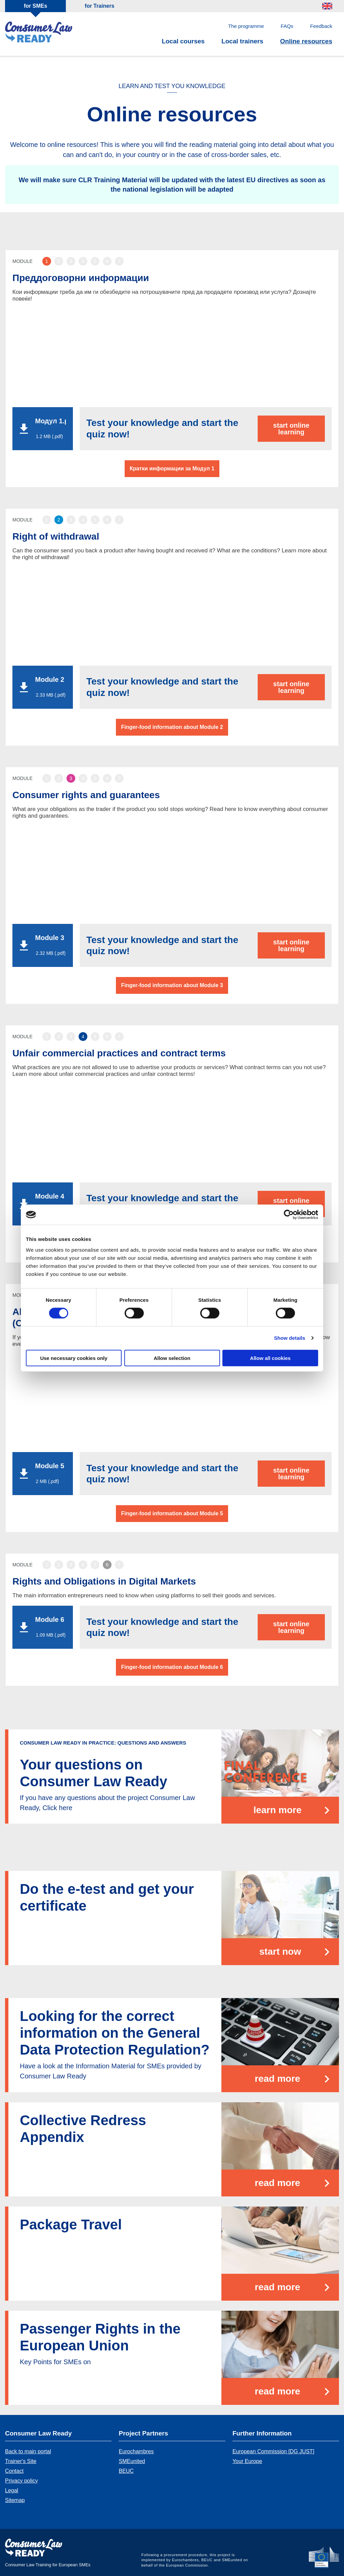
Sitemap (15, 2500)
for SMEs (35, 6)
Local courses (183, 41)
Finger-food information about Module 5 (172, 1513)
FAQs (287, 26)
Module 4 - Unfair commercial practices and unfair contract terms (50, 1196)
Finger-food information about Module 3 (172, 985)
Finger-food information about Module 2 (172, 727)
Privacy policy (21, 2481)
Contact (14, 2471)
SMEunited (132, 2461)
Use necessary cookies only (73, 1358)
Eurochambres (136, 2451)
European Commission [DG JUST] (273, 2451)
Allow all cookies (270, 1358)
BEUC (126, 2471)
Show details (289, 1338)
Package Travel (71, 2224)
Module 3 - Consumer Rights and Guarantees (50, 937)
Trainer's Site (20, 2461)
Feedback (321, 26)
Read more (277, 2078)
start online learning (291, 429)
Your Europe (247, 2461)
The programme (246, 26)
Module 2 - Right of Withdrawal (50, 679)
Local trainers (242, 41)
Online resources (306, 41)
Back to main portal (28, 2451)
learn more (277, 1810)
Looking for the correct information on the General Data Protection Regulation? (115, 2033)
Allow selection (172, 1358)
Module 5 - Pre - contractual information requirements (50, 1466)
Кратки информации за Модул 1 (172, 468)
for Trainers (99, 6)
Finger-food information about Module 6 (172, 1667)
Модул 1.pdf (50, 421)
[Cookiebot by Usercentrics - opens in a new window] (288, 1215)
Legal (11, 2490)
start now (280, 1951)
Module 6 (49, 1619)
